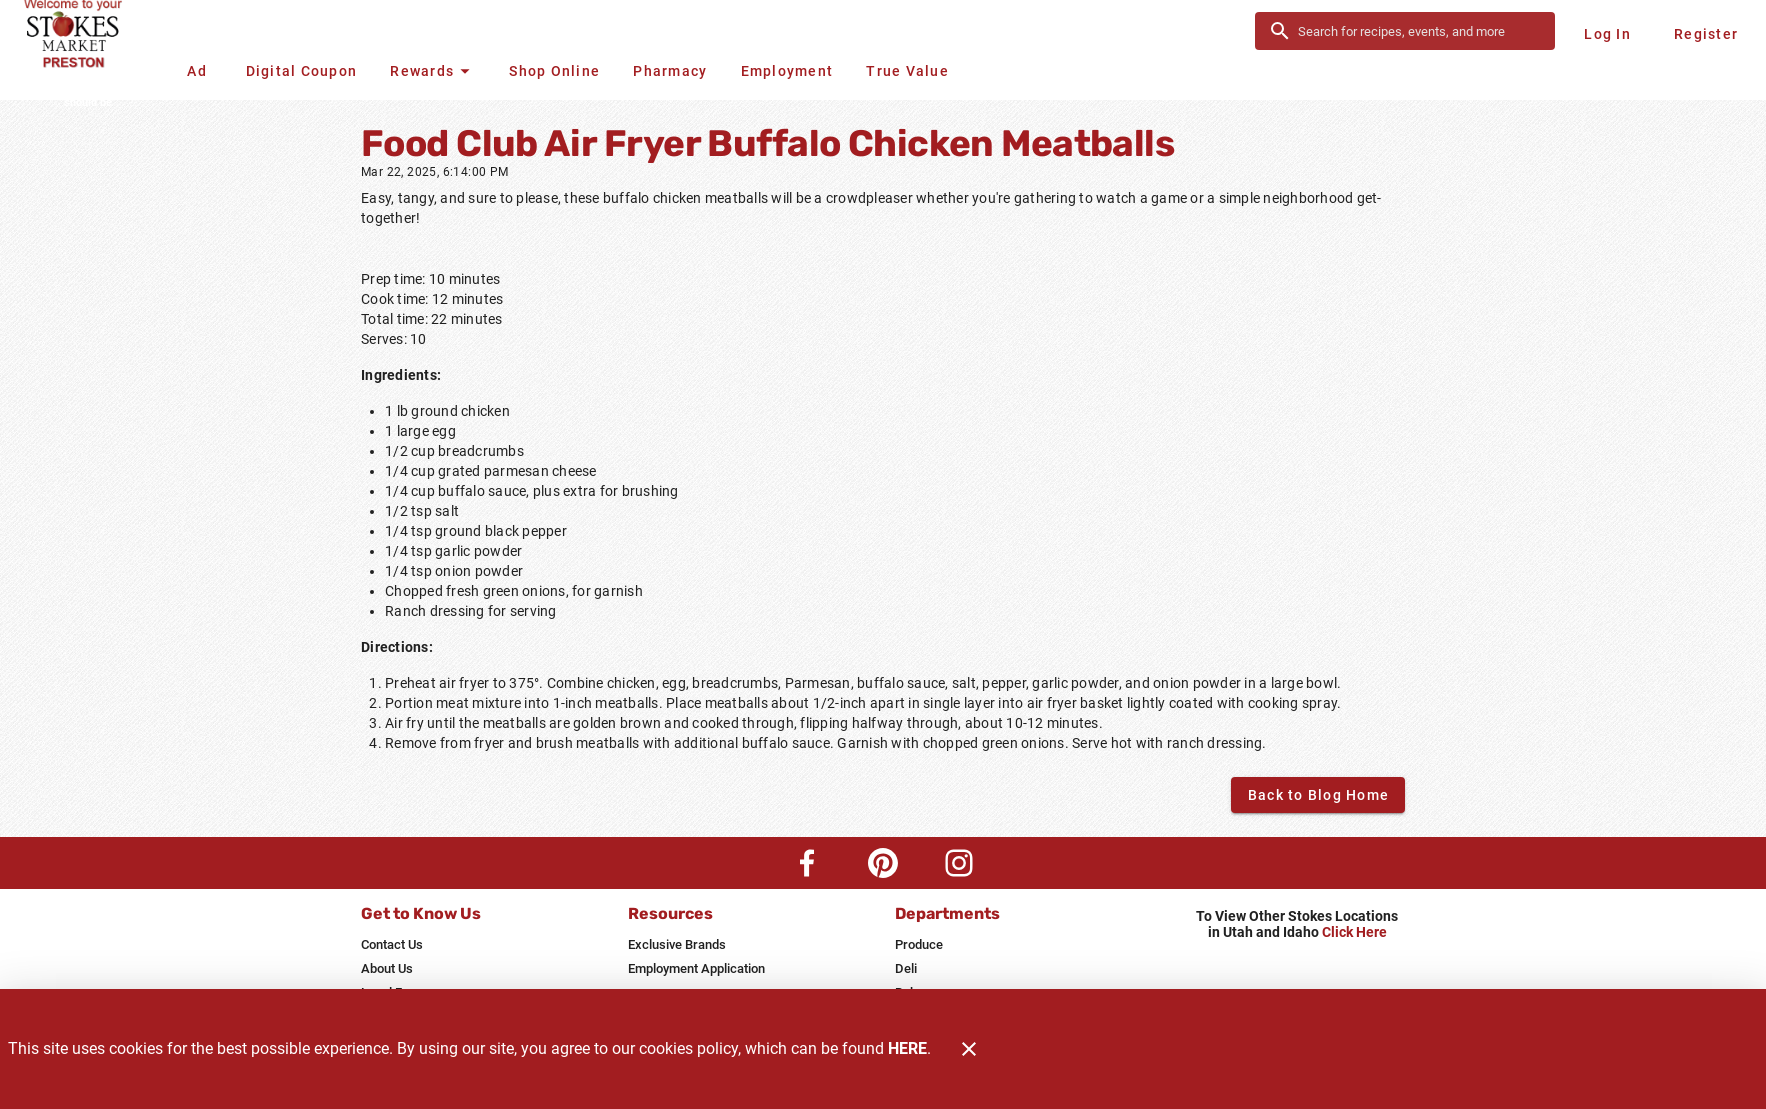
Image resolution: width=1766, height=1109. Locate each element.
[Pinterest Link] (883, 863)
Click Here (1354, 932)
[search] (1419, 31)
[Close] (969, 1049)
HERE (907, 1048)
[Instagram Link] (959, 863)
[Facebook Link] (807, 863)
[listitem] (392, 945)
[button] (432, 71)
